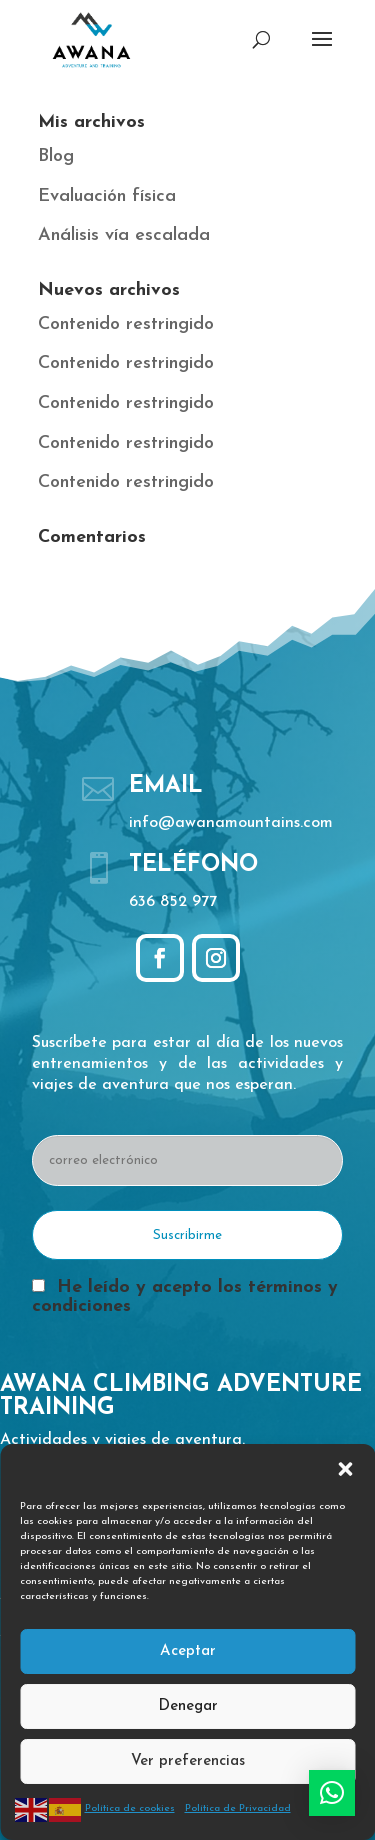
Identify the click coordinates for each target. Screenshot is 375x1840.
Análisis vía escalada (124, 235)
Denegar (188, 1706)
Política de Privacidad (238, 1808)
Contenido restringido (126, 324)
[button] (345, 1469)
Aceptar (188, 1651)
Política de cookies (130, 1808)
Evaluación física (107, 196)
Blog (56, 156)
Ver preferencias (188, 1761)
